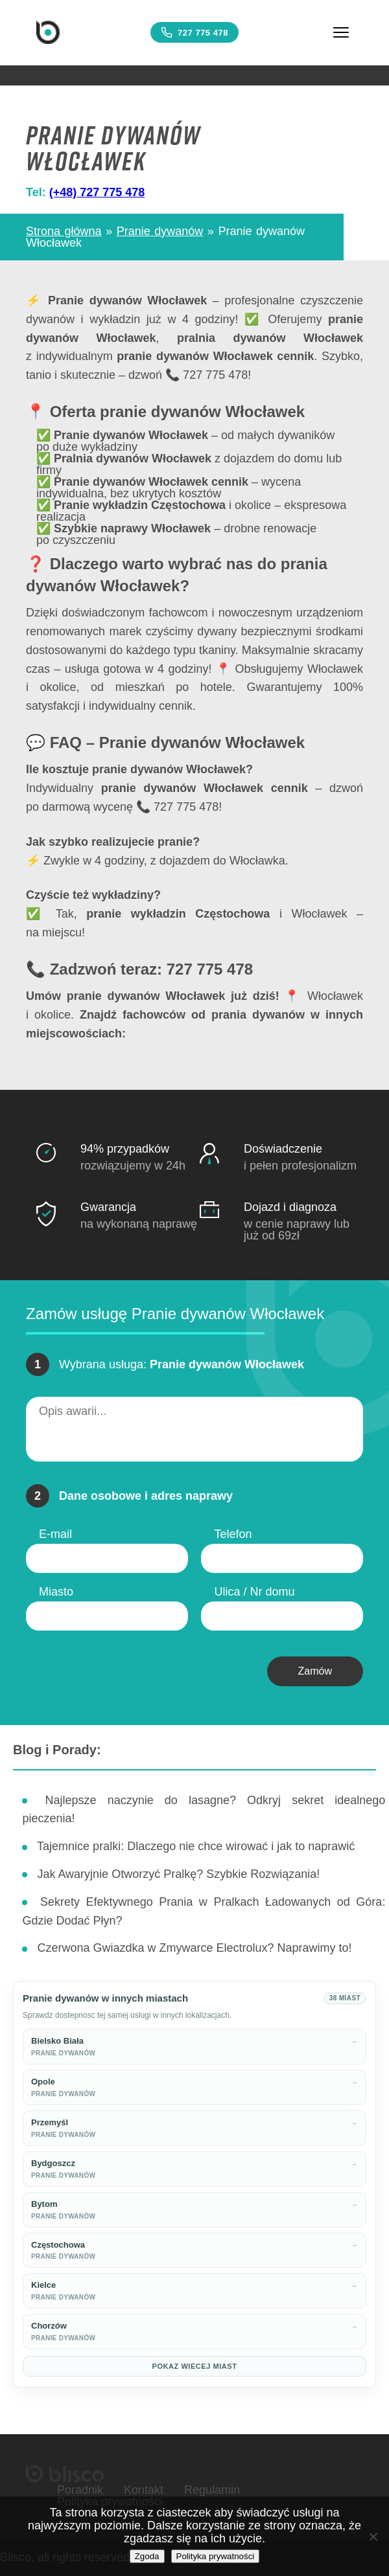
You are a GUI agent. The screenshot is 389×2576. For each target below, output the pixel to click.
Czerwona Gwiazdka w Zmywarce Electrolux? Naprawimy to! (194, 1947)
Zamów (315, 1671)
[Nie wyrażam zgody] (372, 2536)
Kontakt (143, 2489)
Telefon (233, 1534)
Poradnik (80, 2489)
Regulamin (212, 2489)
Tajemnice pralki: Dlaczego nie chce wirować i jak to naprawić (196, 1846)
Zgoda (147, 2556)
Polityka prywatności (215, 2556)
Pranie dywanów (160, 231)
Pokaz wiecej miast (194, 2366)
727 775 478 (194, 32)
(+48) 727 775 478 (97, 192)
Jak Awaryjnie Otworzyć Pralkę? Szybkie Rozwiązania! (178, 1874)
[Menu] (341, 32)
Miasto (56, 1592)
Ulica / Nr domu (254, 1592)
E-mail (55, 1534)
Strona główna (64, 231)
